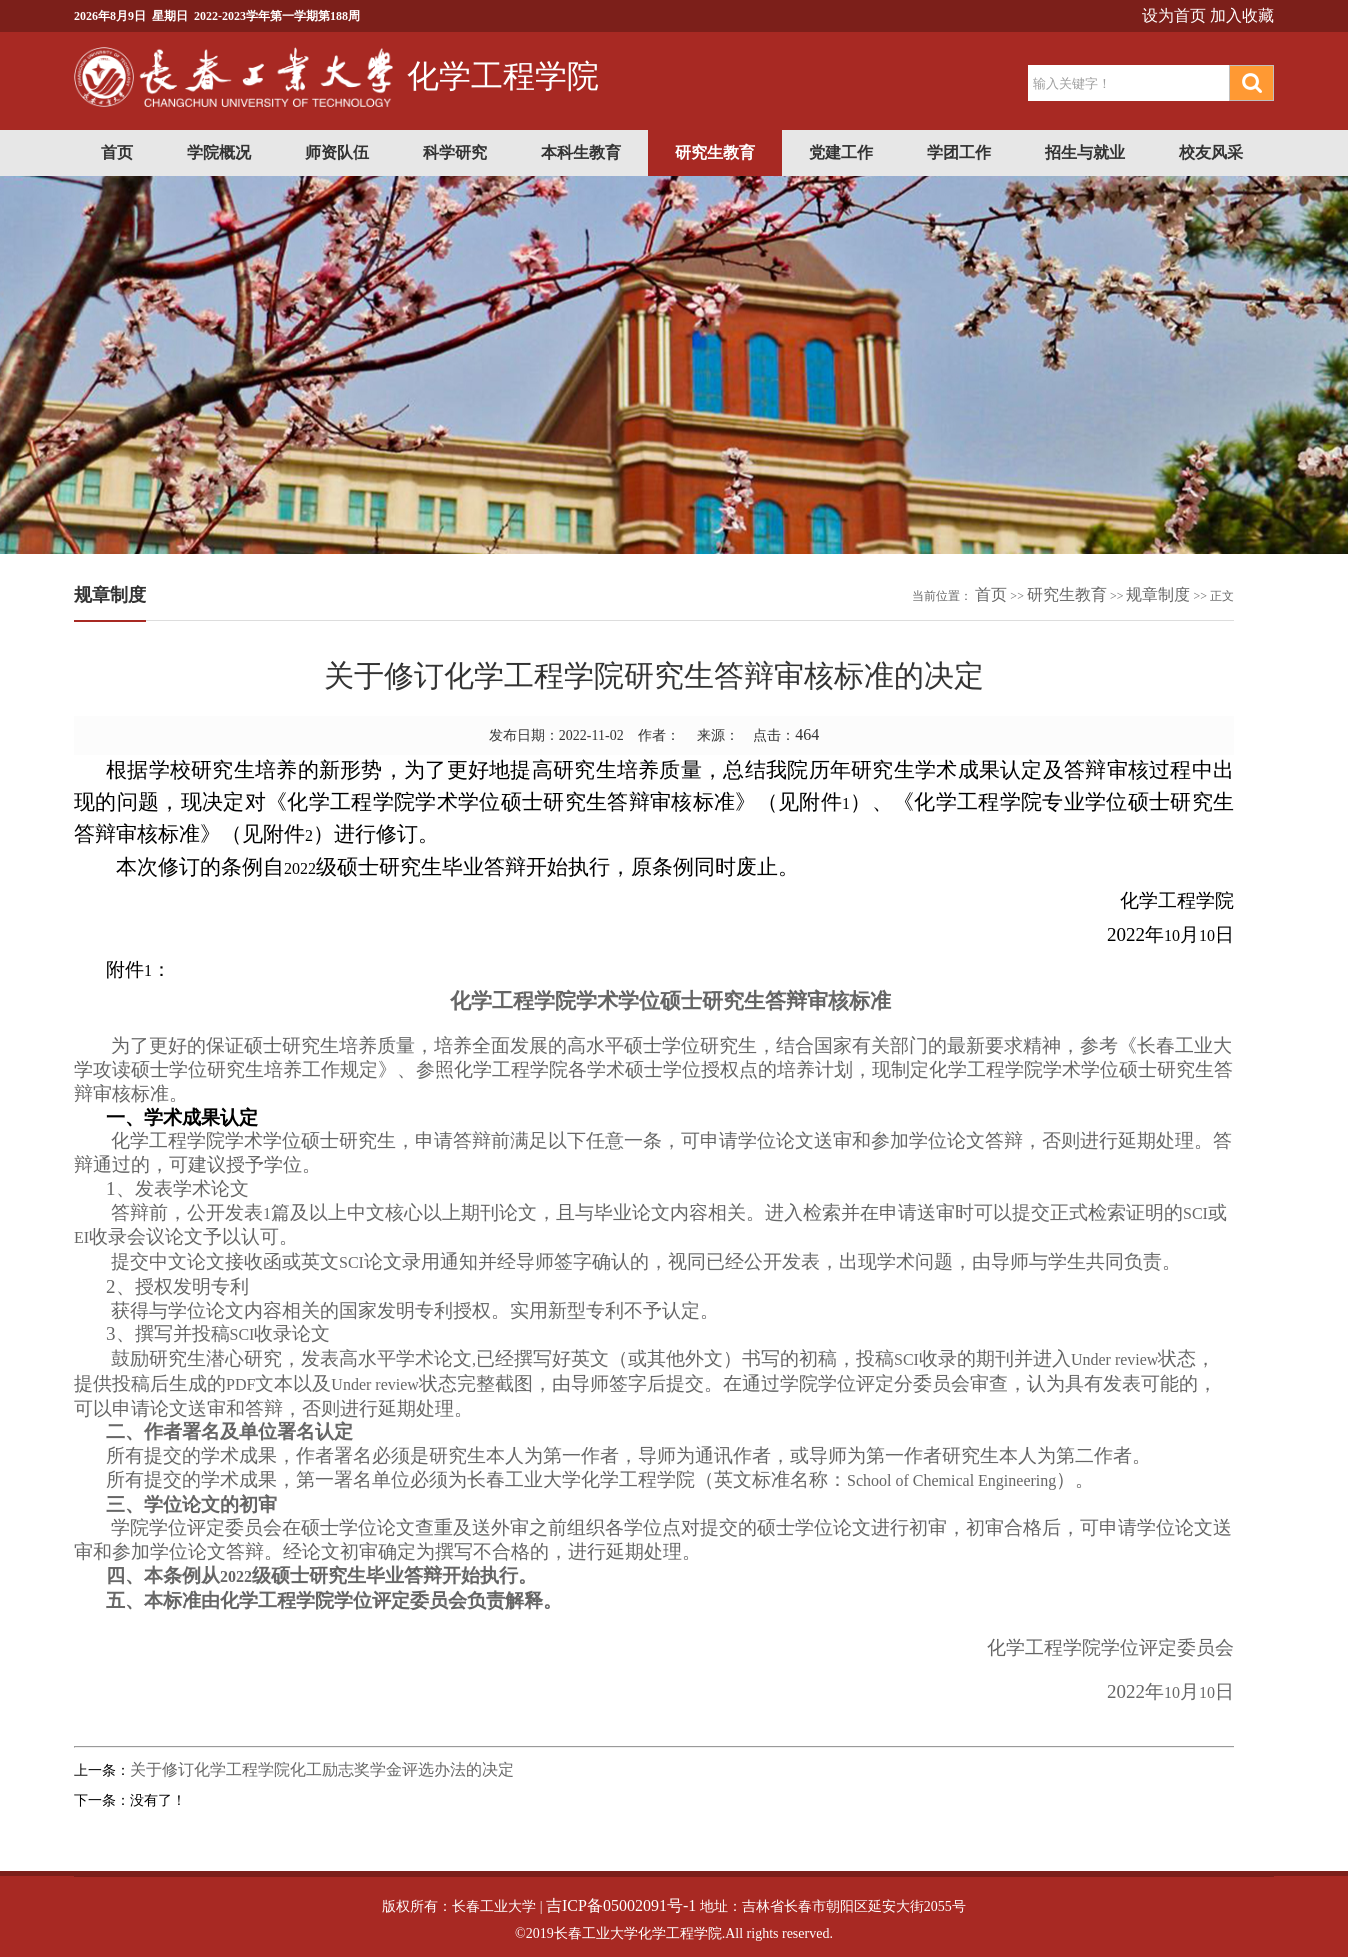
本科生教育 (581, 152)
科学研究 (455, 152)
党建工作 (841, 152)
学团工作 (959, 152)
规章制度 (1158, 594)
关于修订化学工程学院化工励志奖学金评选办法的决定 (322, 1769)
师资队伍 (337, 152)
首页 (117, 152)
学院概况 (219, 152)
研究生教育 (715, 152)
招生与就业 (1085, 152)
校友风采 (1211, 152)
